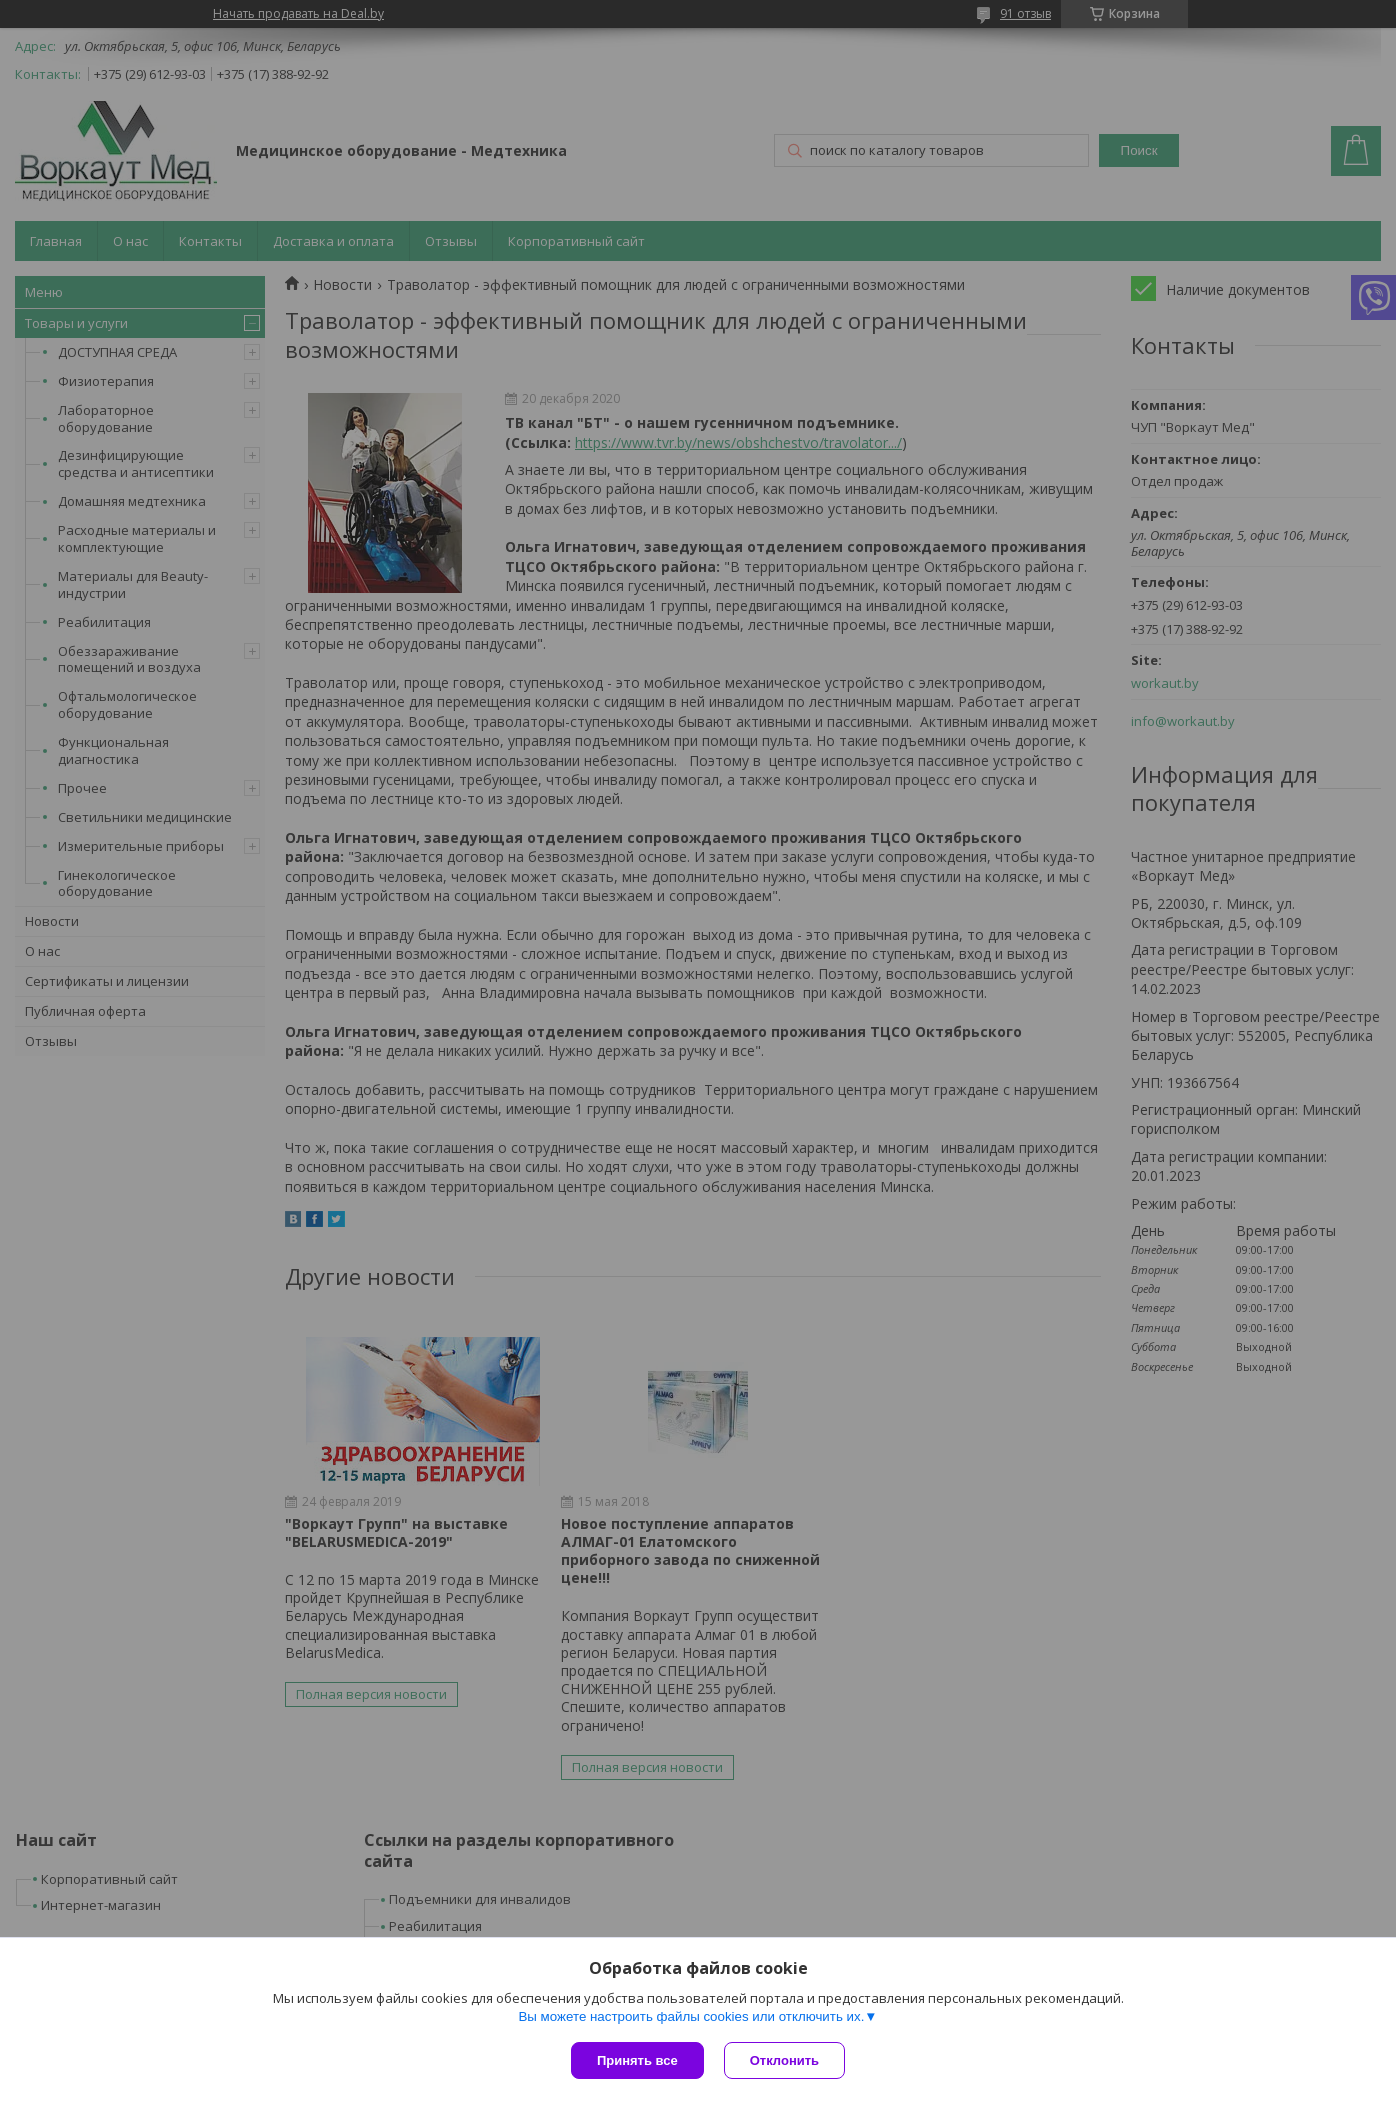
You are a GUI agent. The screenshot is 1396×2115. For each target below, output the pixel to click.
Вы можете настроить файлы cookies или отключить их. (691, 2016)
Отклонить (784, 2060)
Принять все (637, 2060)
